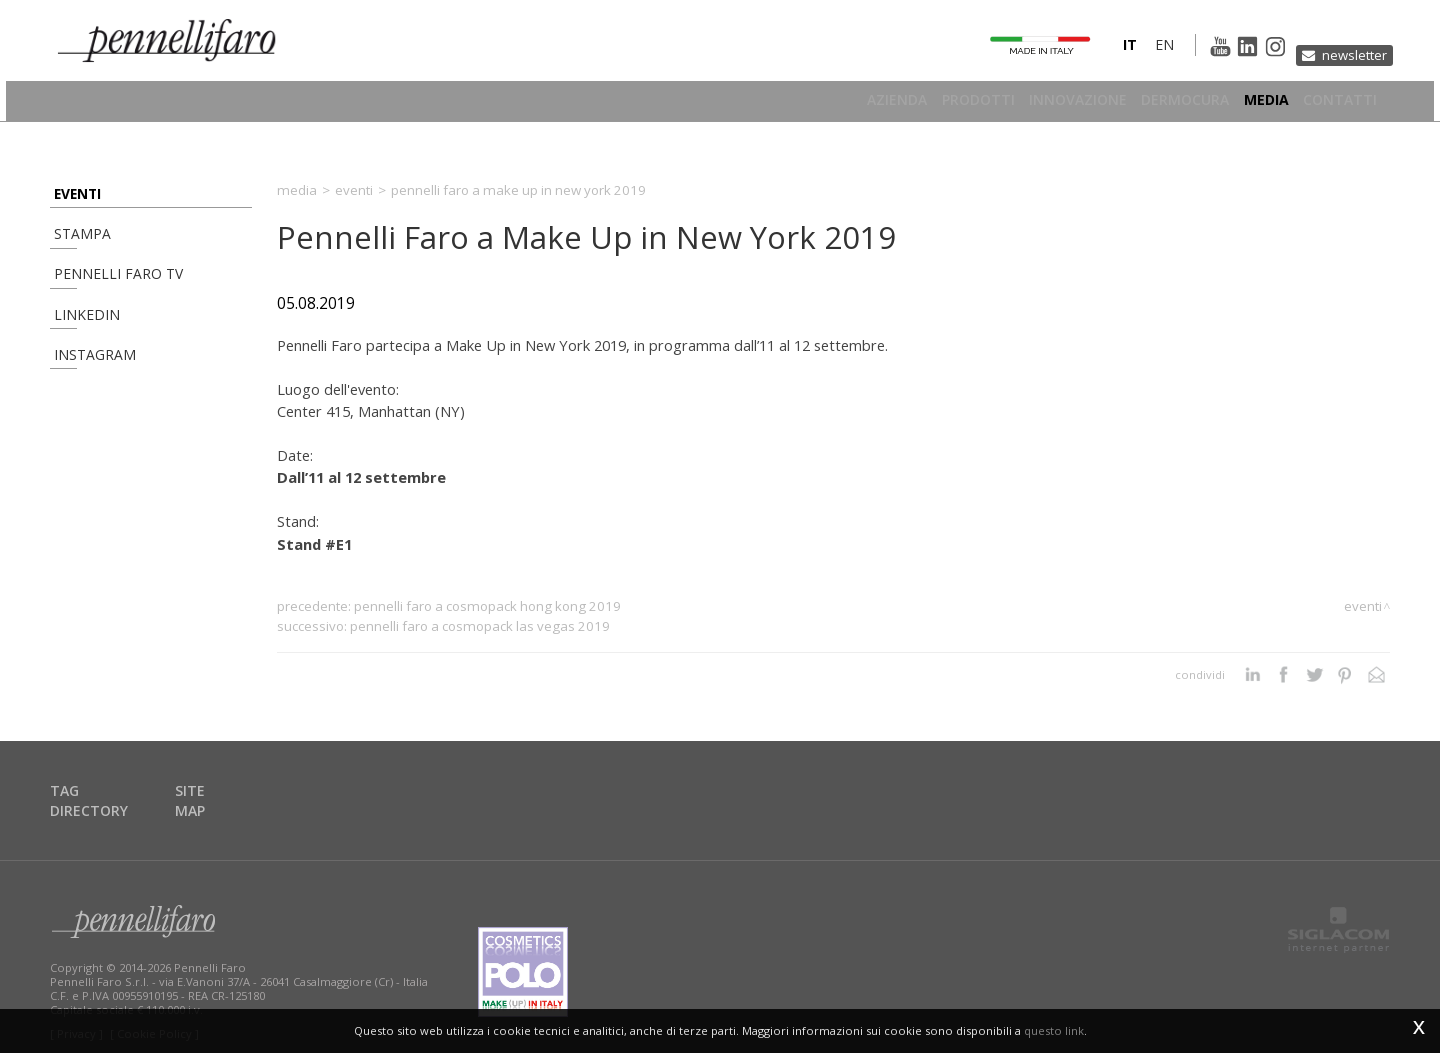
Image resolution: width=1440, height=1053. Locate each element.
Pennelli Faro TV (104, 293)
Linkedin (76, 343)
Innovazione (1043, 104)
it (1095, 53)
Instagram (85, 393)
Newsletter (1347, 53)
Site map (222, 791)
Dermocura (1162, 104)
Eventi (72, 193)
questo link (1054, 1030)
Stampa (75, 243)
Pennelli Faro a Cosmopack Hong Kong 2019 (487, 606)
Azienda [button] (839, 104)
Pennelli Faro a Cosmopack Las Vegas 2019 (480, 626)
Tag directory (108, 791)
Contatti (1340, 104)
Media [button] (1254, 104)
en (1129, 53)
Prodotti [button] (931, 104)
